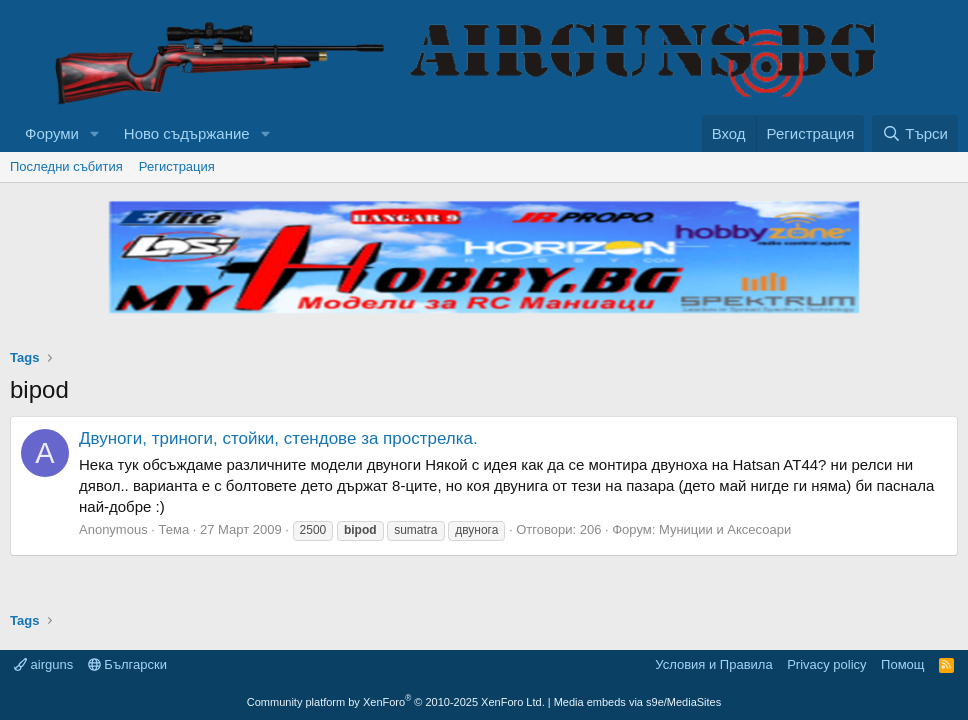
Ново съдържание (187, 133)
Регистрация (177, 166)
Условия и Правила (713, 664)
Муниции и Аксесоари (725, 529)
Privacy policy (826, 664)
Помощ (902, 664)
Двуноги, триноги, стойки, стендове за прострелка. (278, 438)
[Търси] (915, 133)
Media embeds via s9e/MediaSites (638, 702)
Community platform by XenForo (396, 702)
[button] (95, 133)
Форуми (52, 133)
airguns (43, 664)
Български (127, 664)
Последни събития (66, 166)
